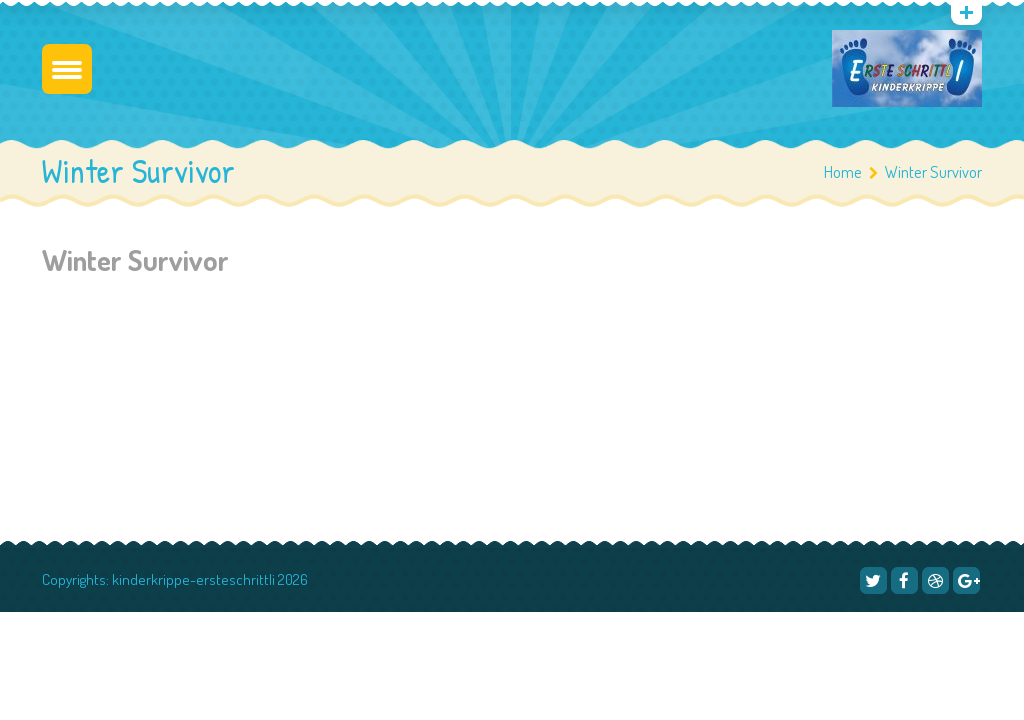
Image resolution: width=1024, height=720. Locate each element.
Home (843, 171)
